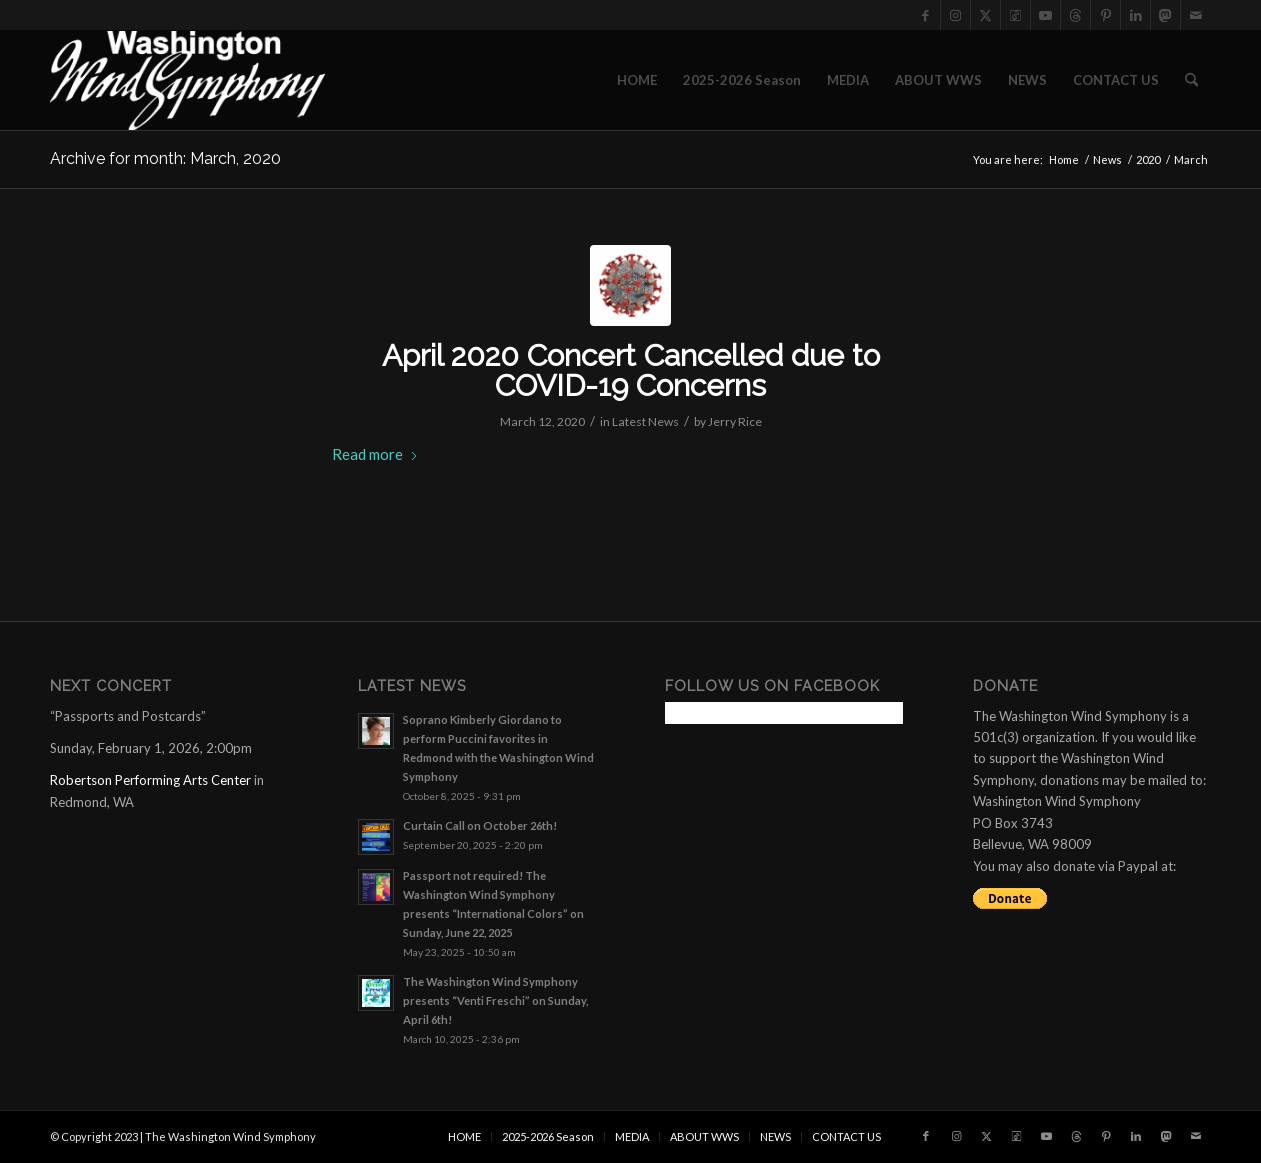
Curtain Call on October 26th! (480, 825)
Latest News (645, 421)
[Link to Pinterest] (1105, 15)
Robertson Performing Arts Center (150, 780)
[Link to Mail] (1196, 15)
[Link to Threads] (1075, 15)
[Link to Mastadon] (1165, 15)
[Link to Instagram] (955, 15)
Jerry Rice (735, 421)
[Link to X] (985, 15)
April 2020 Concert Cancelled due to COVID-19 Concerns (631, 370)
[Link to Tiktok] (1015, 15)
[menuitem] (637, 80)
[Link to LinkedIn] (1135, 15)
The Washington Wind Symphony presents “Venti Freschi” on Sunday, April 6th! (495, 1000)
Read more (375, 454)
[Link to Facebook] (925, 15)
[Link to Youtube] (1045, 15)
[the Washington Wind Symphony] (187, 80)
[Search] (1191, 80)
